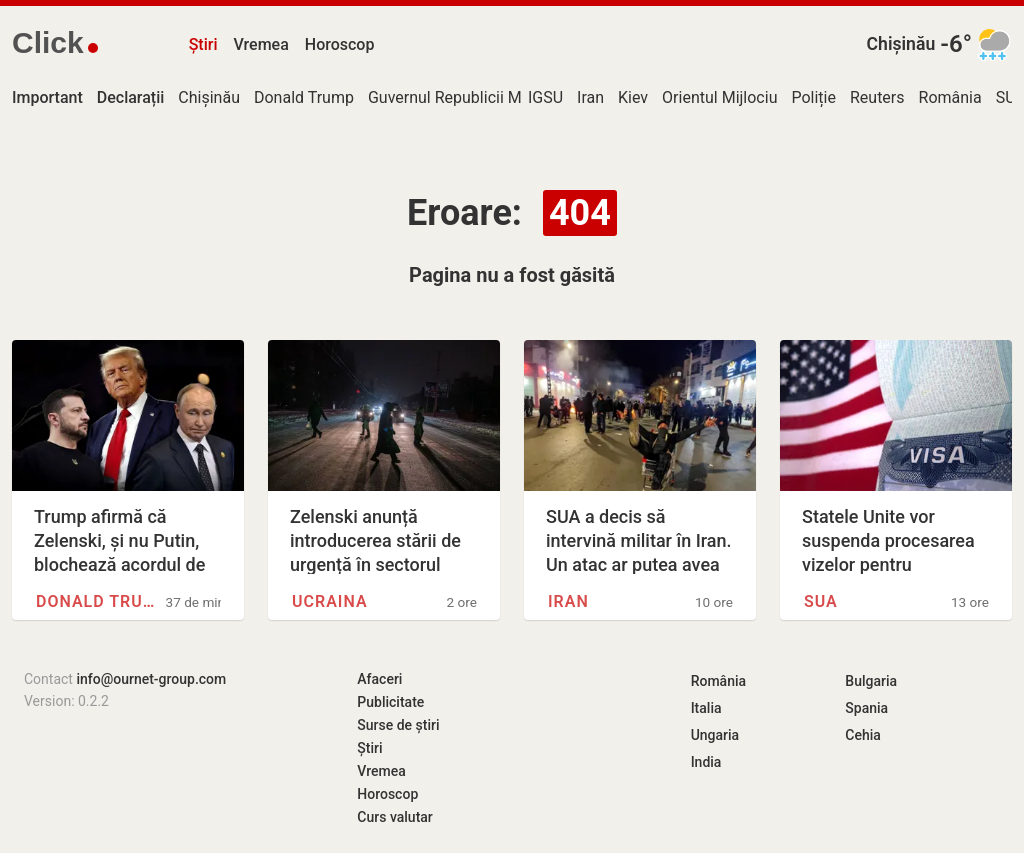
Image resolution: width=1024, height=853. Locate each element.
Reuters (877, 97)
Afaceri (379, 679)
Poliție (813, 97)
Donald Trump (304, 97)
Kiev (633, 97)
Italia (706, 708)
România (950, 97)
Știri (203, 44)
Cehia (863, 735)
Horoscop (340, 44)
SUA (821, 601)
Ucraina (330, 601)
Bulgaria (871, 681)
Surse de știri (398, 725)
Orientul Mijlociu (719, 97)
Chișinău (901, 44)
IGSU (545, 97)
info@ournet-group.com (151, 679)
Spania (866, 708)
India (706, 762)
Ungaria (715, 735)
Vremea (260, 44)
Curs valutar (394, 817)
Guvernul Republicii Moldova (468, 97)
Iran (590, 97)
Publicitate (390, 702)
